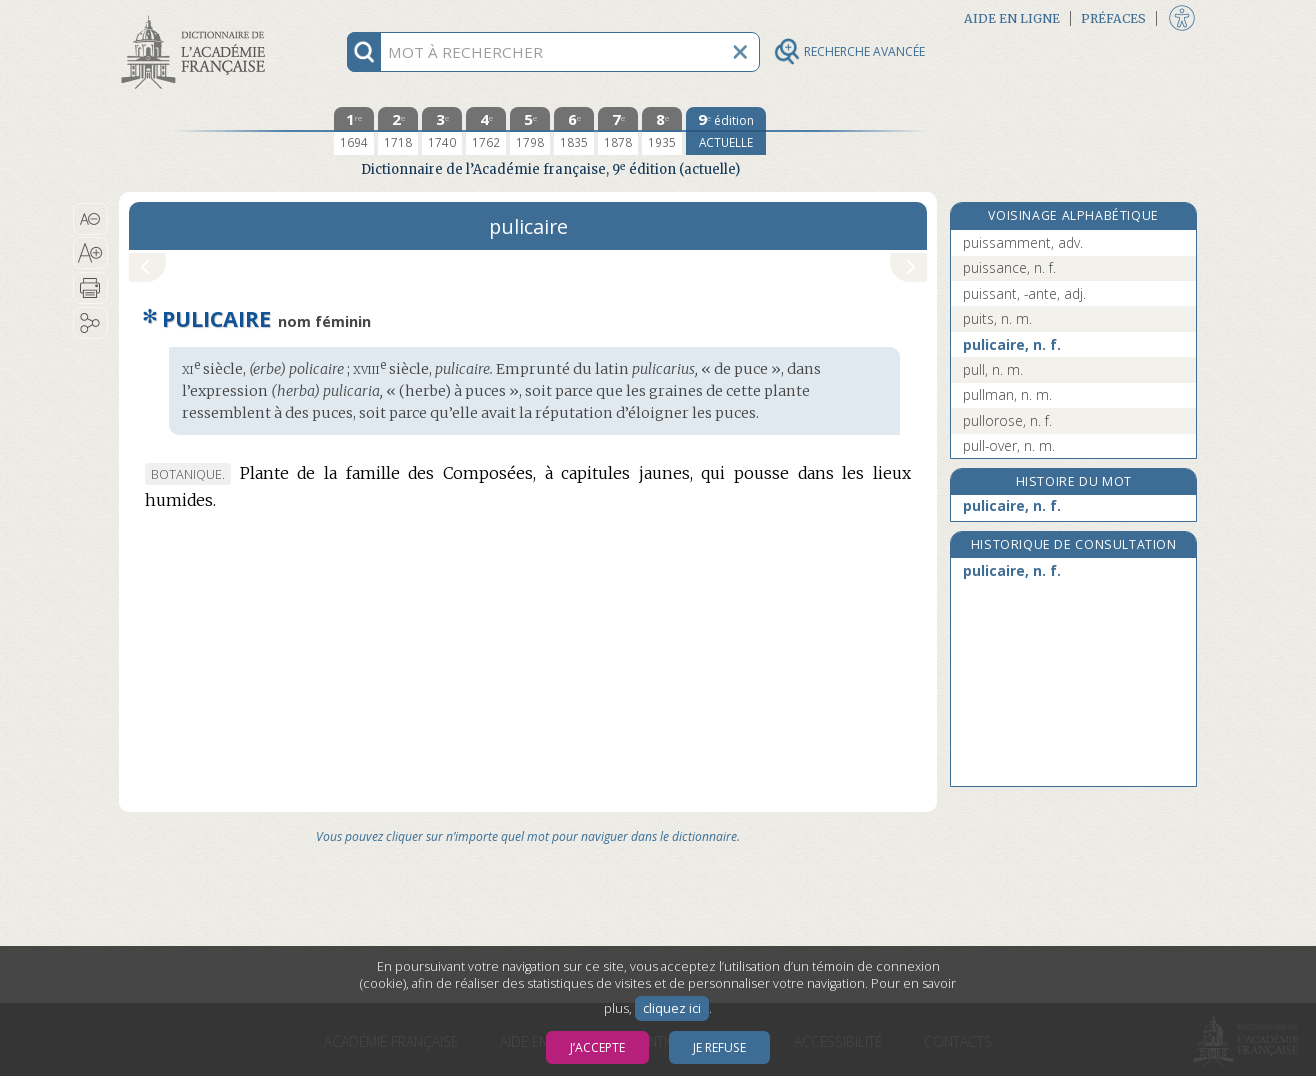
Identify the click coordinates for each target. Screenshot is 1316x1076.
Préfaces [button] (1113, 18)
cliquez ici (672, 1008)
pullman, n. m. (1007, 394)
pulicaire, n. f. (1012, 344)
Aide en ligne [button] (1012, 18)
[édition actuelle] (726, 131)
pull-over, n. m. (1009, 445)
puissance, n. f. (1009, 267)
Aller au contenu (197, 17)
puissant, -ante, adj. (1024, 293)
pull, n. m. (993, 369)
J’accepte (597, 1047)
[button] (90, 219)
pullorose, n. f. (1007, 420)
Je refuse (719, 1047)
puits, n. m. (997, 318)
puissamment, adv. (1023, 242)
